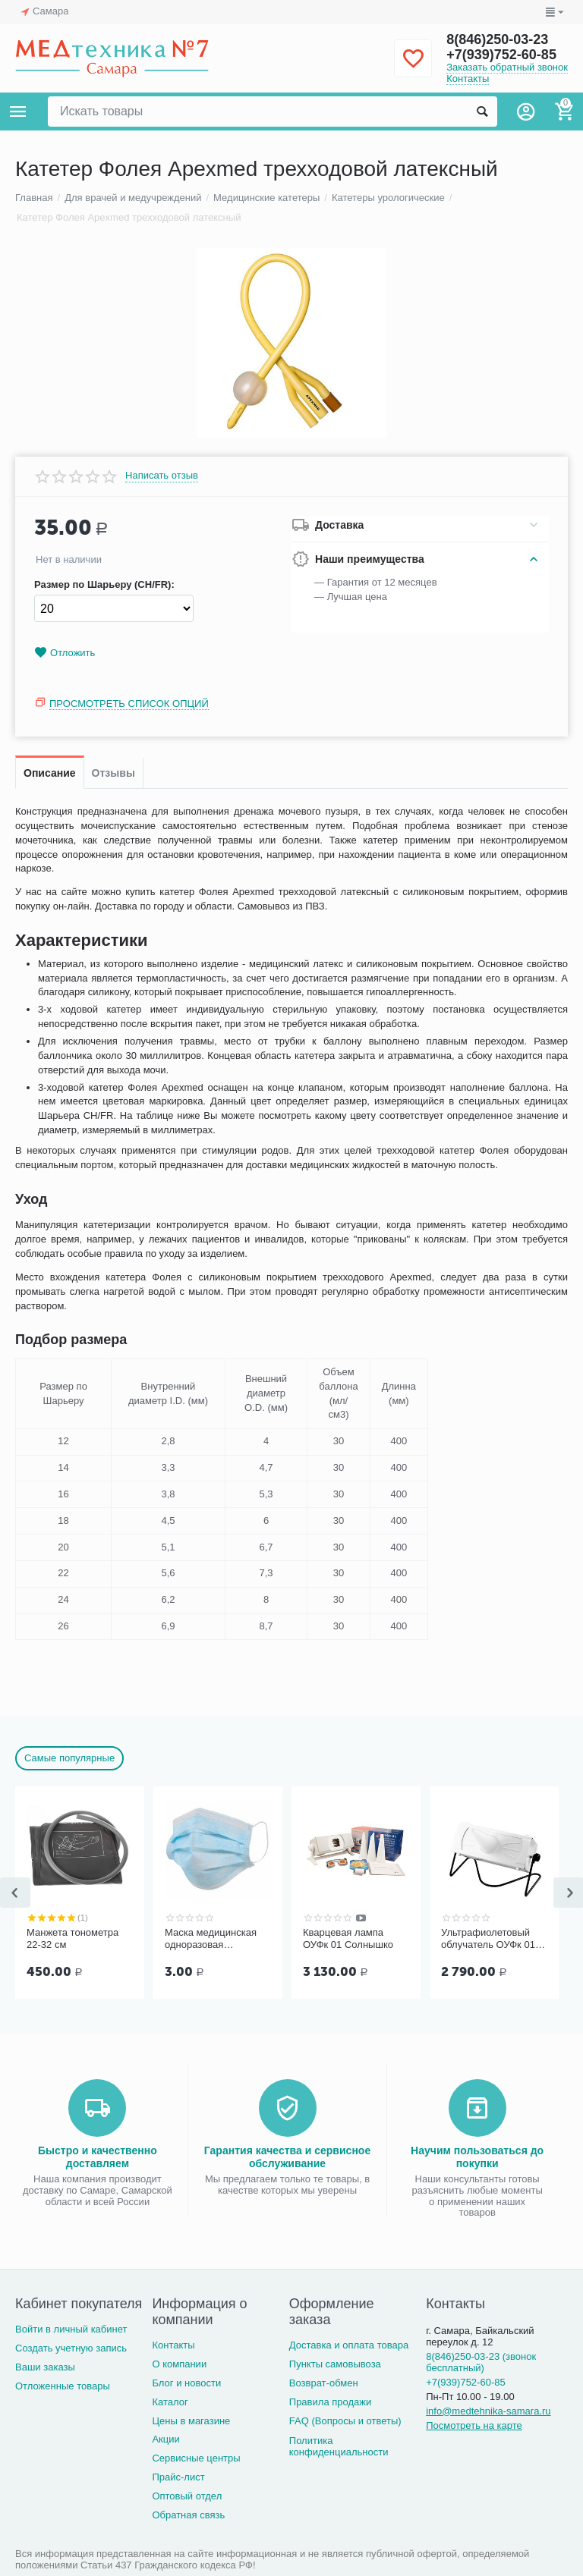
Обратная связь (188, 2515)
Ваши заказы (45, 2367)
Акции (165, 2439)
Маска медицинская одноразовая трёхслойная (211, 1939)
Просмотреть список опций (129, 703)
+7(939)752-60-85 (501, 54)
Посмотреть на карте (474, 2425)
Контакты (467, 78)
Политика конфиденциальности (339, 2446)
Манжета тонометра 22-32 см (72, 1938)
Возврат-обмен (323, 2383)
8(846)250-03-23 (497, 39)
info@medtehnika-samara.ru (488, 2411)
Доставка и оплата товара (348, 2345)
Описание (50, 773)
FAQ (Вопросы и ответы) (345, 2421)
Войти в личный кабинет (71, 2329)
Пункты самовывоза (335, 2364)
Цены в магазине (191, 2421)
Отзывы (113, 773)
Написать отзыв (161, 475)
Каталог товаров (18, 111)
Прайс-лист (178, 2477)
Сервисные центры (196, 2458)
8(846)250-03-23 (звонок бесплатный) (481, 2362)
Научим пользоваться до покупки (477, 2156)
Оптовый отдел (187, 2496)
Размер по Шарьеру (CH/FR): (104, 585)
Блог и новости (186, 2383)
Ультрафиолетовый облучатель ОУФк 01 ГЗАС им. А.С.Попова (490, 1939)
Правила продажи (330, 2402)
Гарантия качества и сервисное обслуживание (287, 2156)
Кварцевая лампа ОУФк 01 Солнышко (348, 1938)
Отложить (64, 652)
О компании (179, 2364)
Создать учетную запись (71, 2348)
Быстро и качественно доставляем (97, 2156)
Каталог (170, 2402)
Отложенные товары (62, 2386)
